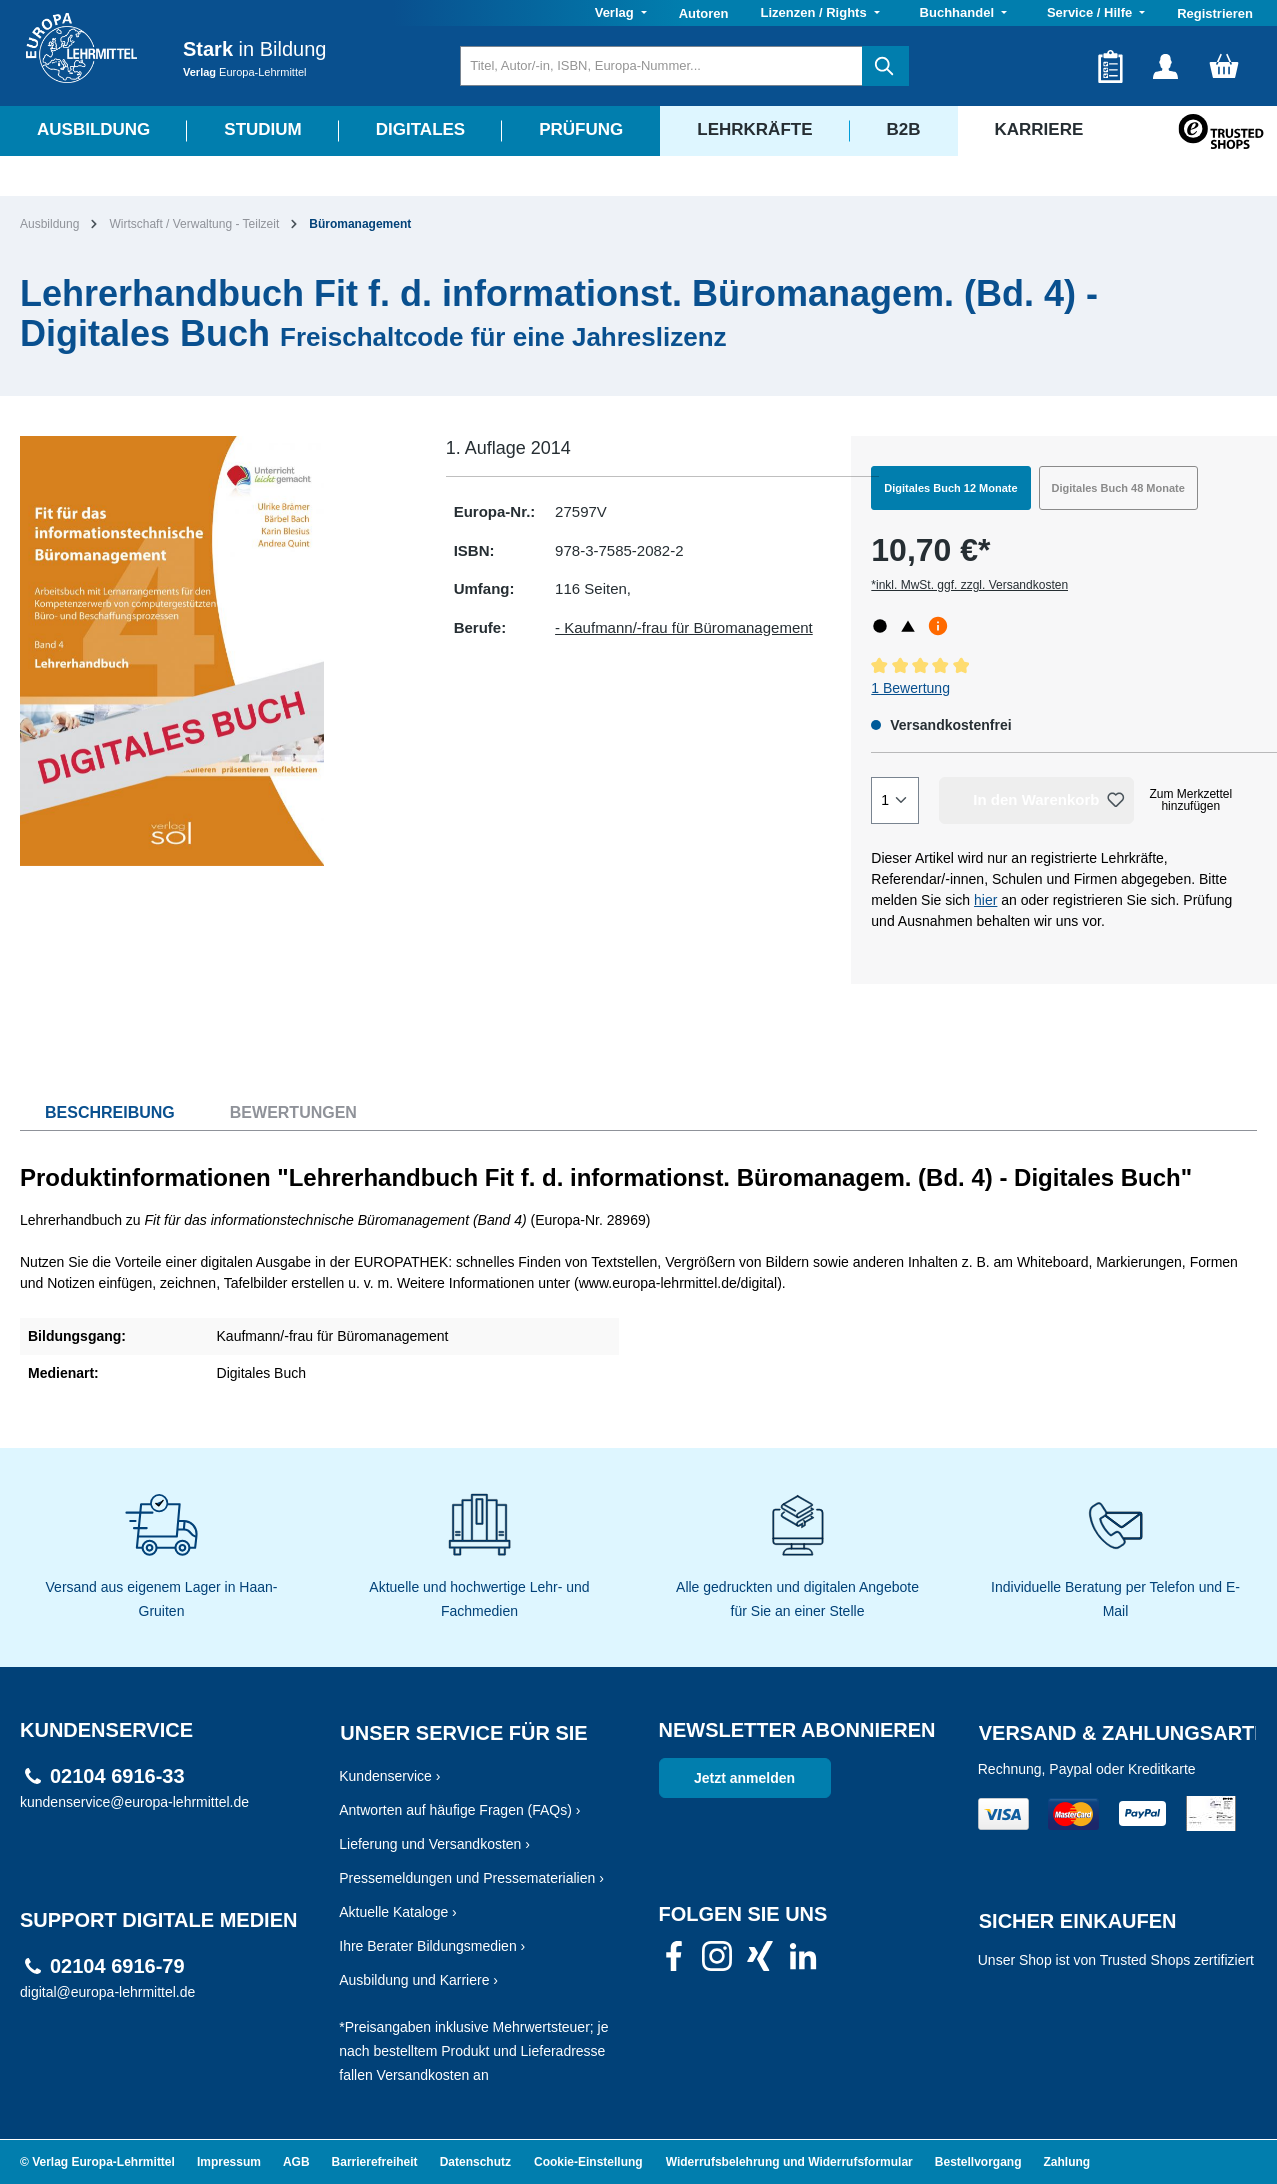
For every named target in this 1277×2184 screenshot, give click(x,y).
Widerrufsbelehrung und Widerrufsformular (789, 2162)
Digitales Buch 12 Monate (950, 488)
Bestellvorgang (978, 2162)
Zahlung (1067, 2162)
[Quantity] (895, 800)
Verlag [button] (616, 12)
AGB (296, 2162)
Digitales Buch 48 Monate (1118, 488)
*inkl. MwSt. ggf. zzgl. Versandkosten (969, 585)
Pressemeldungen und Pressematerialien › (471, 1878)
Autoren (704, 13)
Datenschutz (475, 2162)
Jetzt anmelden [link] (744, 1778)
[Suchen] (885, 66)
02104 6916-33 (117, 1776)
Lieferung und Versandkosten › (434, 1844)
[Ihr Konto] (1165, 66)
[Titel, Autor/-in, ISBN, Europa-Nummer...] (661, 66)
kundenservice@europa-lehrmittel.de (134, 1802)
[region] (213, 651)
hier (985, 900)
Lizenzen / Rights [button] (815, 12)
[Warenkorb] (1224, 66)
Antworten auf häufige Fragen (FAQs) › (459, 1810)
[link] (674, 1962)
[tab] (97, 1113)
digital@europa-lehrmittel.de (107, 1992)
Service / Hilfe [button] (1091, 12)
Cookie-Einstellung (588, 2162)
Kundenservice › (389, 1776)
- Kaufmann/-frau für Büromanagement (684, 627)
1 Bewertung (910, 688)
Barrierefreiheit (375, 2162)
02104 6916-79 (117, 1966)
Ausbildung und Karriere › (418, 1980)
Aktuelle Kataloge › (398, 1912)
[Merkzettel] (1110, 66)
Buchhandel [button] (959, 12)
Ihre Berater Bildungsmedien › (432, 1946)
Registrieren (1215, 13)
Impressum (229, 2162)
